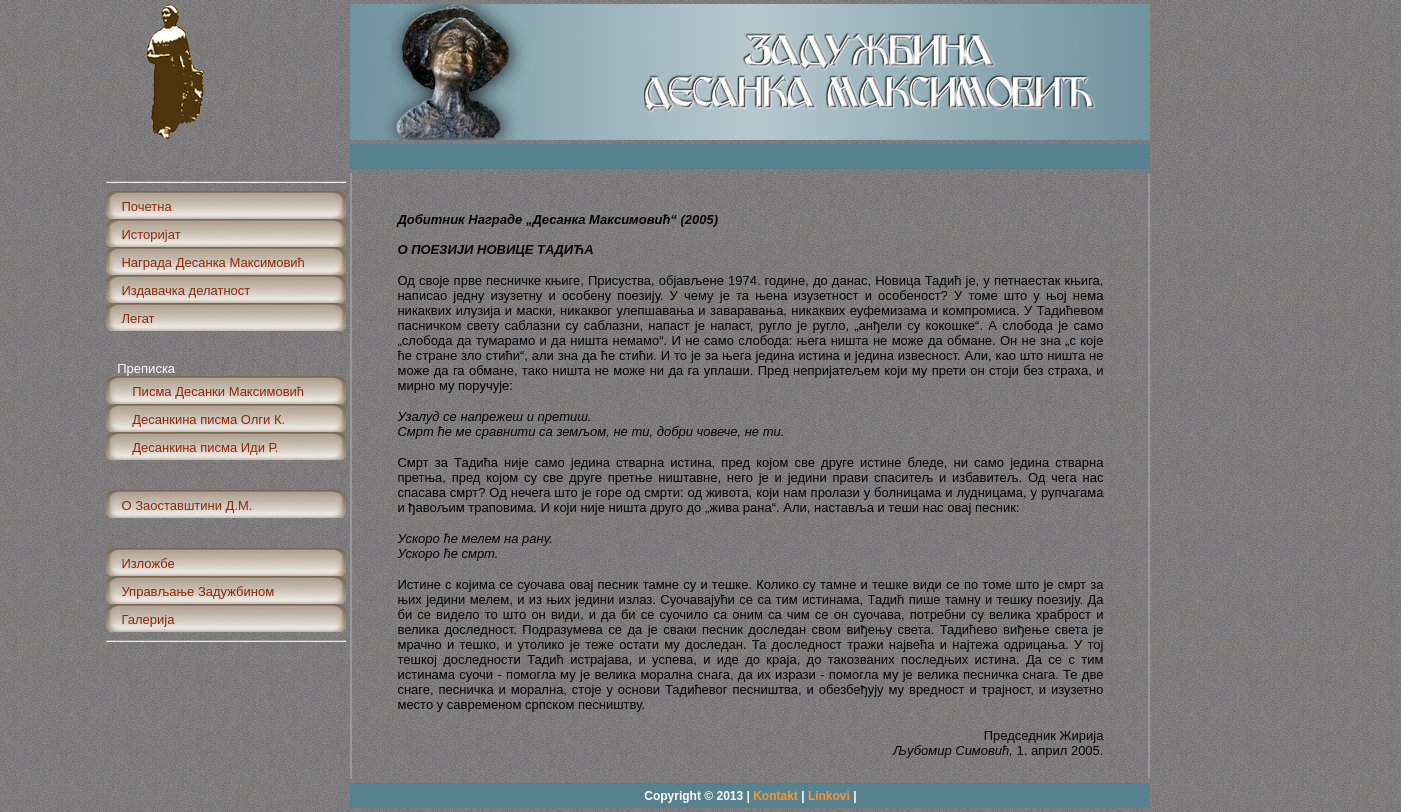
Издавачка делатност (185, 290)
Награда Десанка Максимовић (212, 262)
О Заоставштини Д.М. (186, 505)
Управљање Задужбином (197, 591)
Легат (137, 318)
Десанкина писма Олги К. (203, 419)
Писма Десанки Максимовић (212, 391)
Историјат (150, 234)
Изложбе (147, 563)
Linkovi (830, 796)
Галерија (147, 619)
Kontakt (775, 796)
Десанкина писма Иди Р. (199, 447)
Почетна (146, 206)
